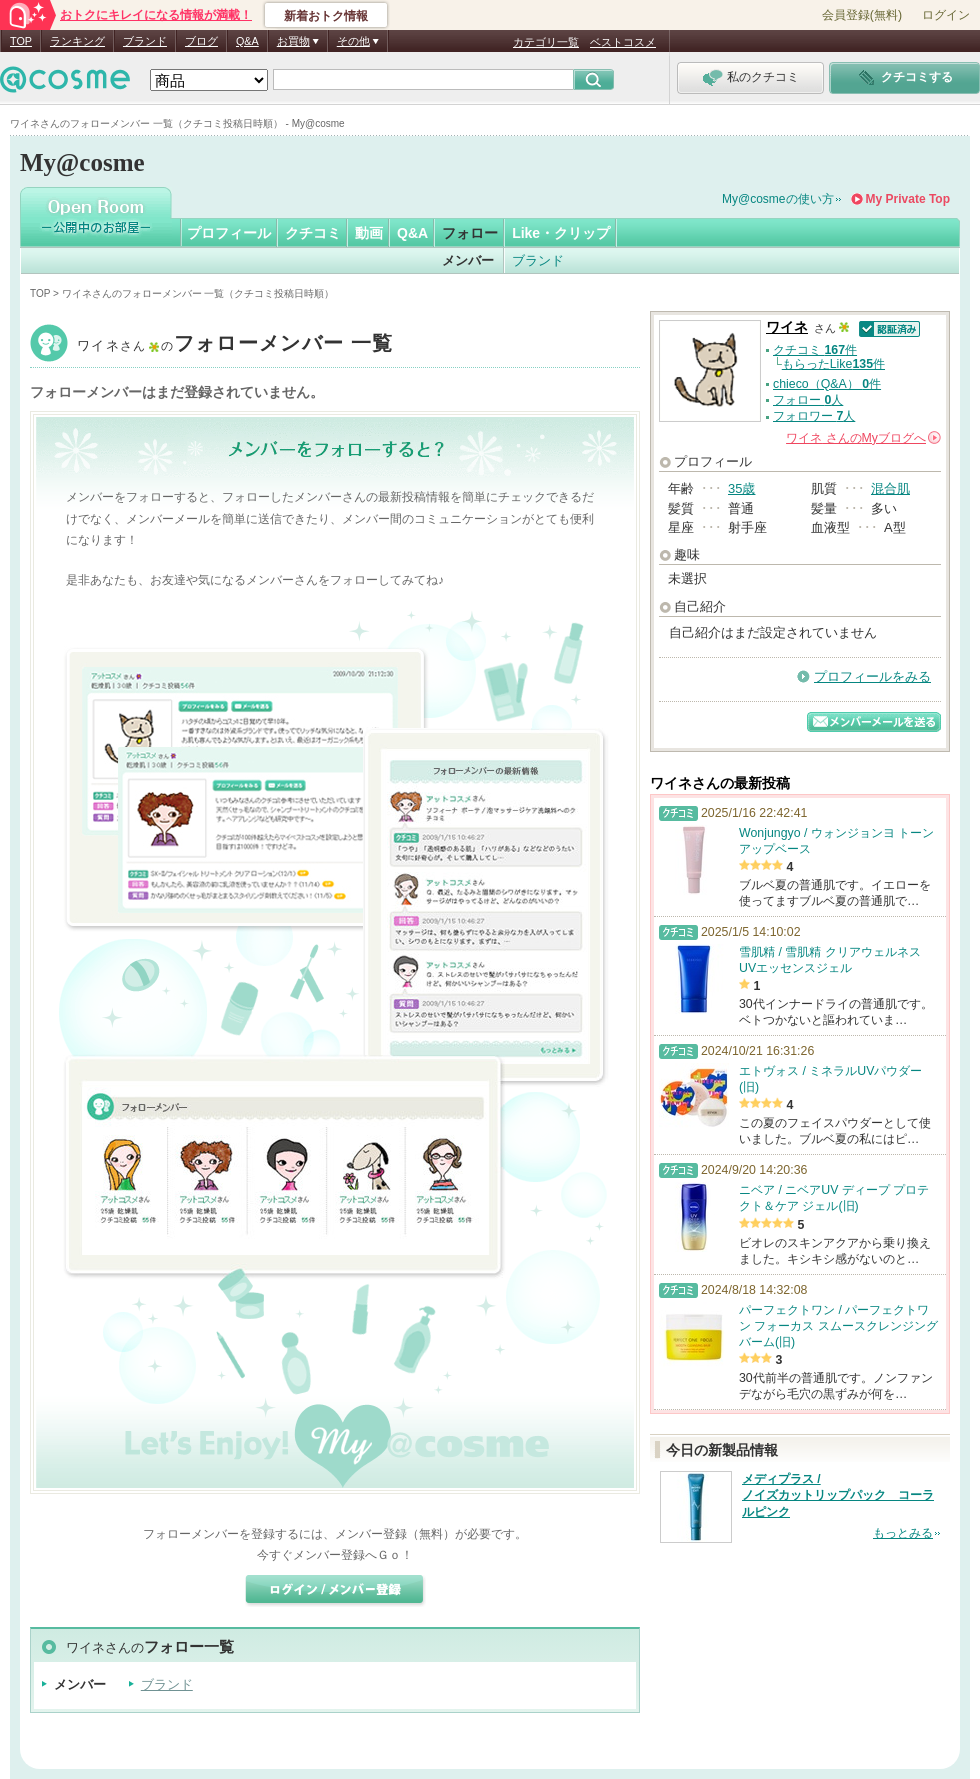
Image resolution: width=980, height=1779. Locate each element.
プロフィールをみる (872, 676)
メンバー (468, 260)
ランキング (77, 41)
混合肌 (890, 488)
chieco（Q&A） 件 (827, 384)
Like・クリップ (561, 233)
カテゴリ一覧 (546, 42)
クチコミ (313, 233)
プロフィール (229, 233)
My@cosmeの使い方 (778, 199)
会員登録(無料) (862, 15)
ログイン (946, 15)
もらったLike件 (833, 364)
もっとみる (903, 1533)
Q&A (247, 41)
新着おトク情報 (326, 16)
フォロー (470, 233)
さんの (863, 438)
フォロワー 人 (814, 416)
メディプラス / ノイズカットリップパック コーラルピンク (838, 1496)
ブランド (145, 41)
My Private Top (908, 199)
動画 (369, 233)
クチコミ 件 (815, 350)
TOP (21, 41)
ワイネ (235, 345)
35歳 (741, 488)
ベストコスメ (623, 42)
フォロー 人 (808, 400)
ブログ (201, 41)
